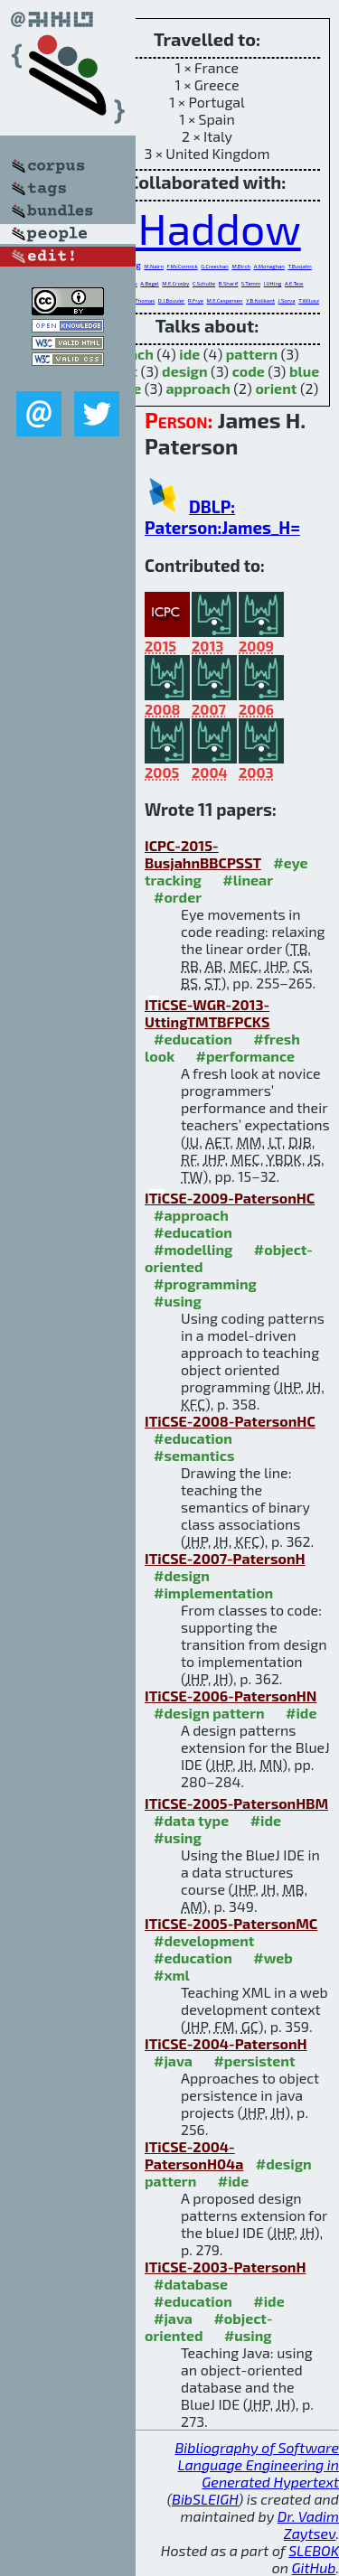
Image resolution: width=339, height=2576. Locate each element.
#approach (191, 1214)
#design (182, 1575)
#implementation (213, 1592)
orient (276, 388)
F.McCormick (181, 266)
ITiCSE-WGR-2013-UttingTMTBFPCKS (207, 1013)
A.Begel (149, 283)
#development (204, 1940)
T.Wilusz (308, 300)
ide (189, 353)
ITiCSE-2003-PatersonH (225, 2266)
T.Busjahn (299, 266)
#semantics (194, 1455)
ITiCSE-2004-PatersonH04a (194, 2155)
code (248, 370)
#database (191, 2283)
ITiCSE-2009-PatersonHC (230, 1197)
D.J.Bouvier (171, 300)
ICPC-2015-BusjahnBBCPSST (203, 854)
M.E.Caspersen (225, 300)
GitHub (314, 2567)
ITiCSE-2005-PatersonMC (231, 1923)
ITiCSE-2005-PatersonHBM (236, 1803)
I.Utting (273, 283)
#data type (191, 1820)
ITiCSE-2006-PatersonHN (230, 1695)
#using (178, 1300)
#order (178, 896)
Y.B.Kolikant (260, 300)
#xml (172, 1974)
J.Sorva (287, 300)
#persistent (254, 2060)
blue (304, 370)
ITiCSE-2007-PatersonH (225, 1558)
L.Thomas (143, 300)
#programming (205, 1283)
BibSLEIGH (205, 2498)
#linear (247, 879)
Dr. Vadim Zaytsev (308, 2524)
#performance (245, 1055)
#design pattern (209, 1712)
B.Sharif (228, 283)
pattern (252, 353)
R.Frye (195, 300)
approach (197, 388)
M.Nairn (154, 266)
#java (173, 2060)
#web (272, 1957)
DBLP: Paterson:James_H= (222, 517)
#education (193, 1038)
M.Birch (240, 266)
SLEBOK (313, 2550)
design (184, 370)
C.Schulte (204, 283)
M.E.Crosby (175, 283)
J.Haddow (206, 227)
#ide (301, 1712)
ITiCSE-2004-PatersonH (226, 2043)
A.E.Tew (294, 283)
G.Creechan (215, 266)
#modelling (193, 1249)
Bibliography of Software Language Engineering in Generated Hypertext (256, 2464)
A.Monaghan (269, 266)
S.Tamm (250, 283)
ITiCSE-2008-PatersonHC (230, 1420)
